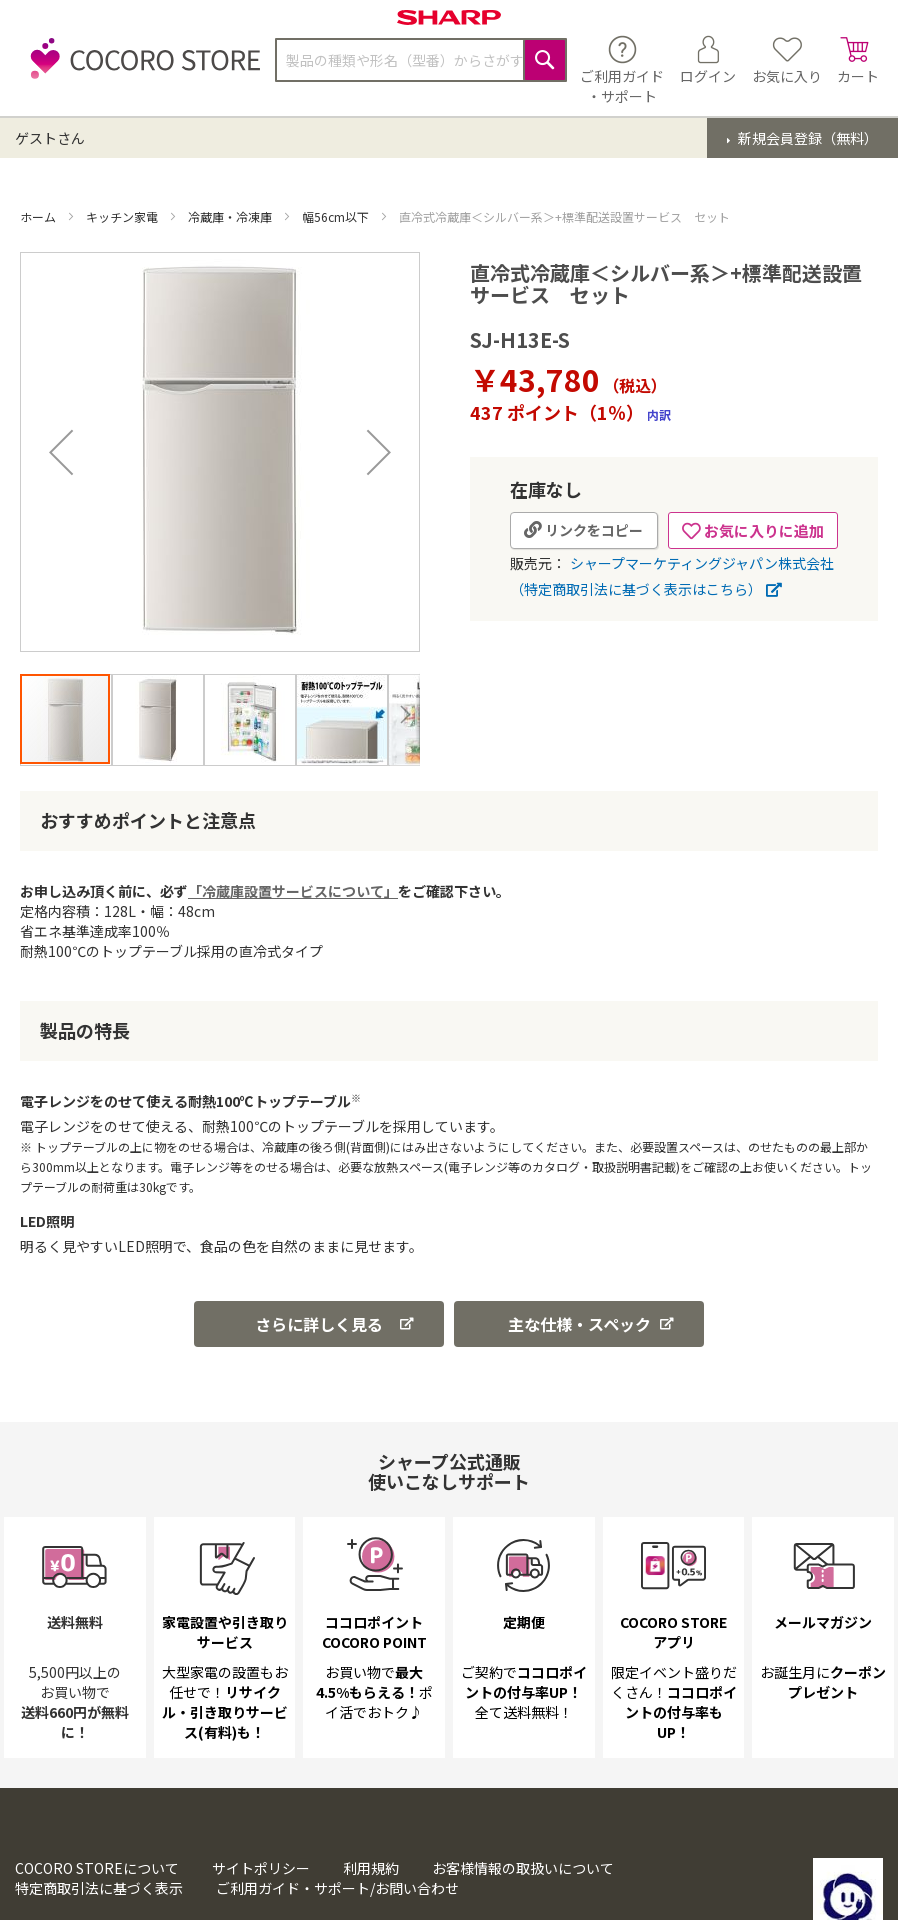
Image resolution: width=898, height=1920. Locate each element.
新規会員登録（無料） (806, 138)
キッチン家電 (123, 216)
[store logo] (140, 69)
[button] (61, 452)
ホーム (39, 216)
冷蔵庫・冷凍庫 (231, 216)
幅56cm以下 (337, 216)
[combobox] (421, 60)
